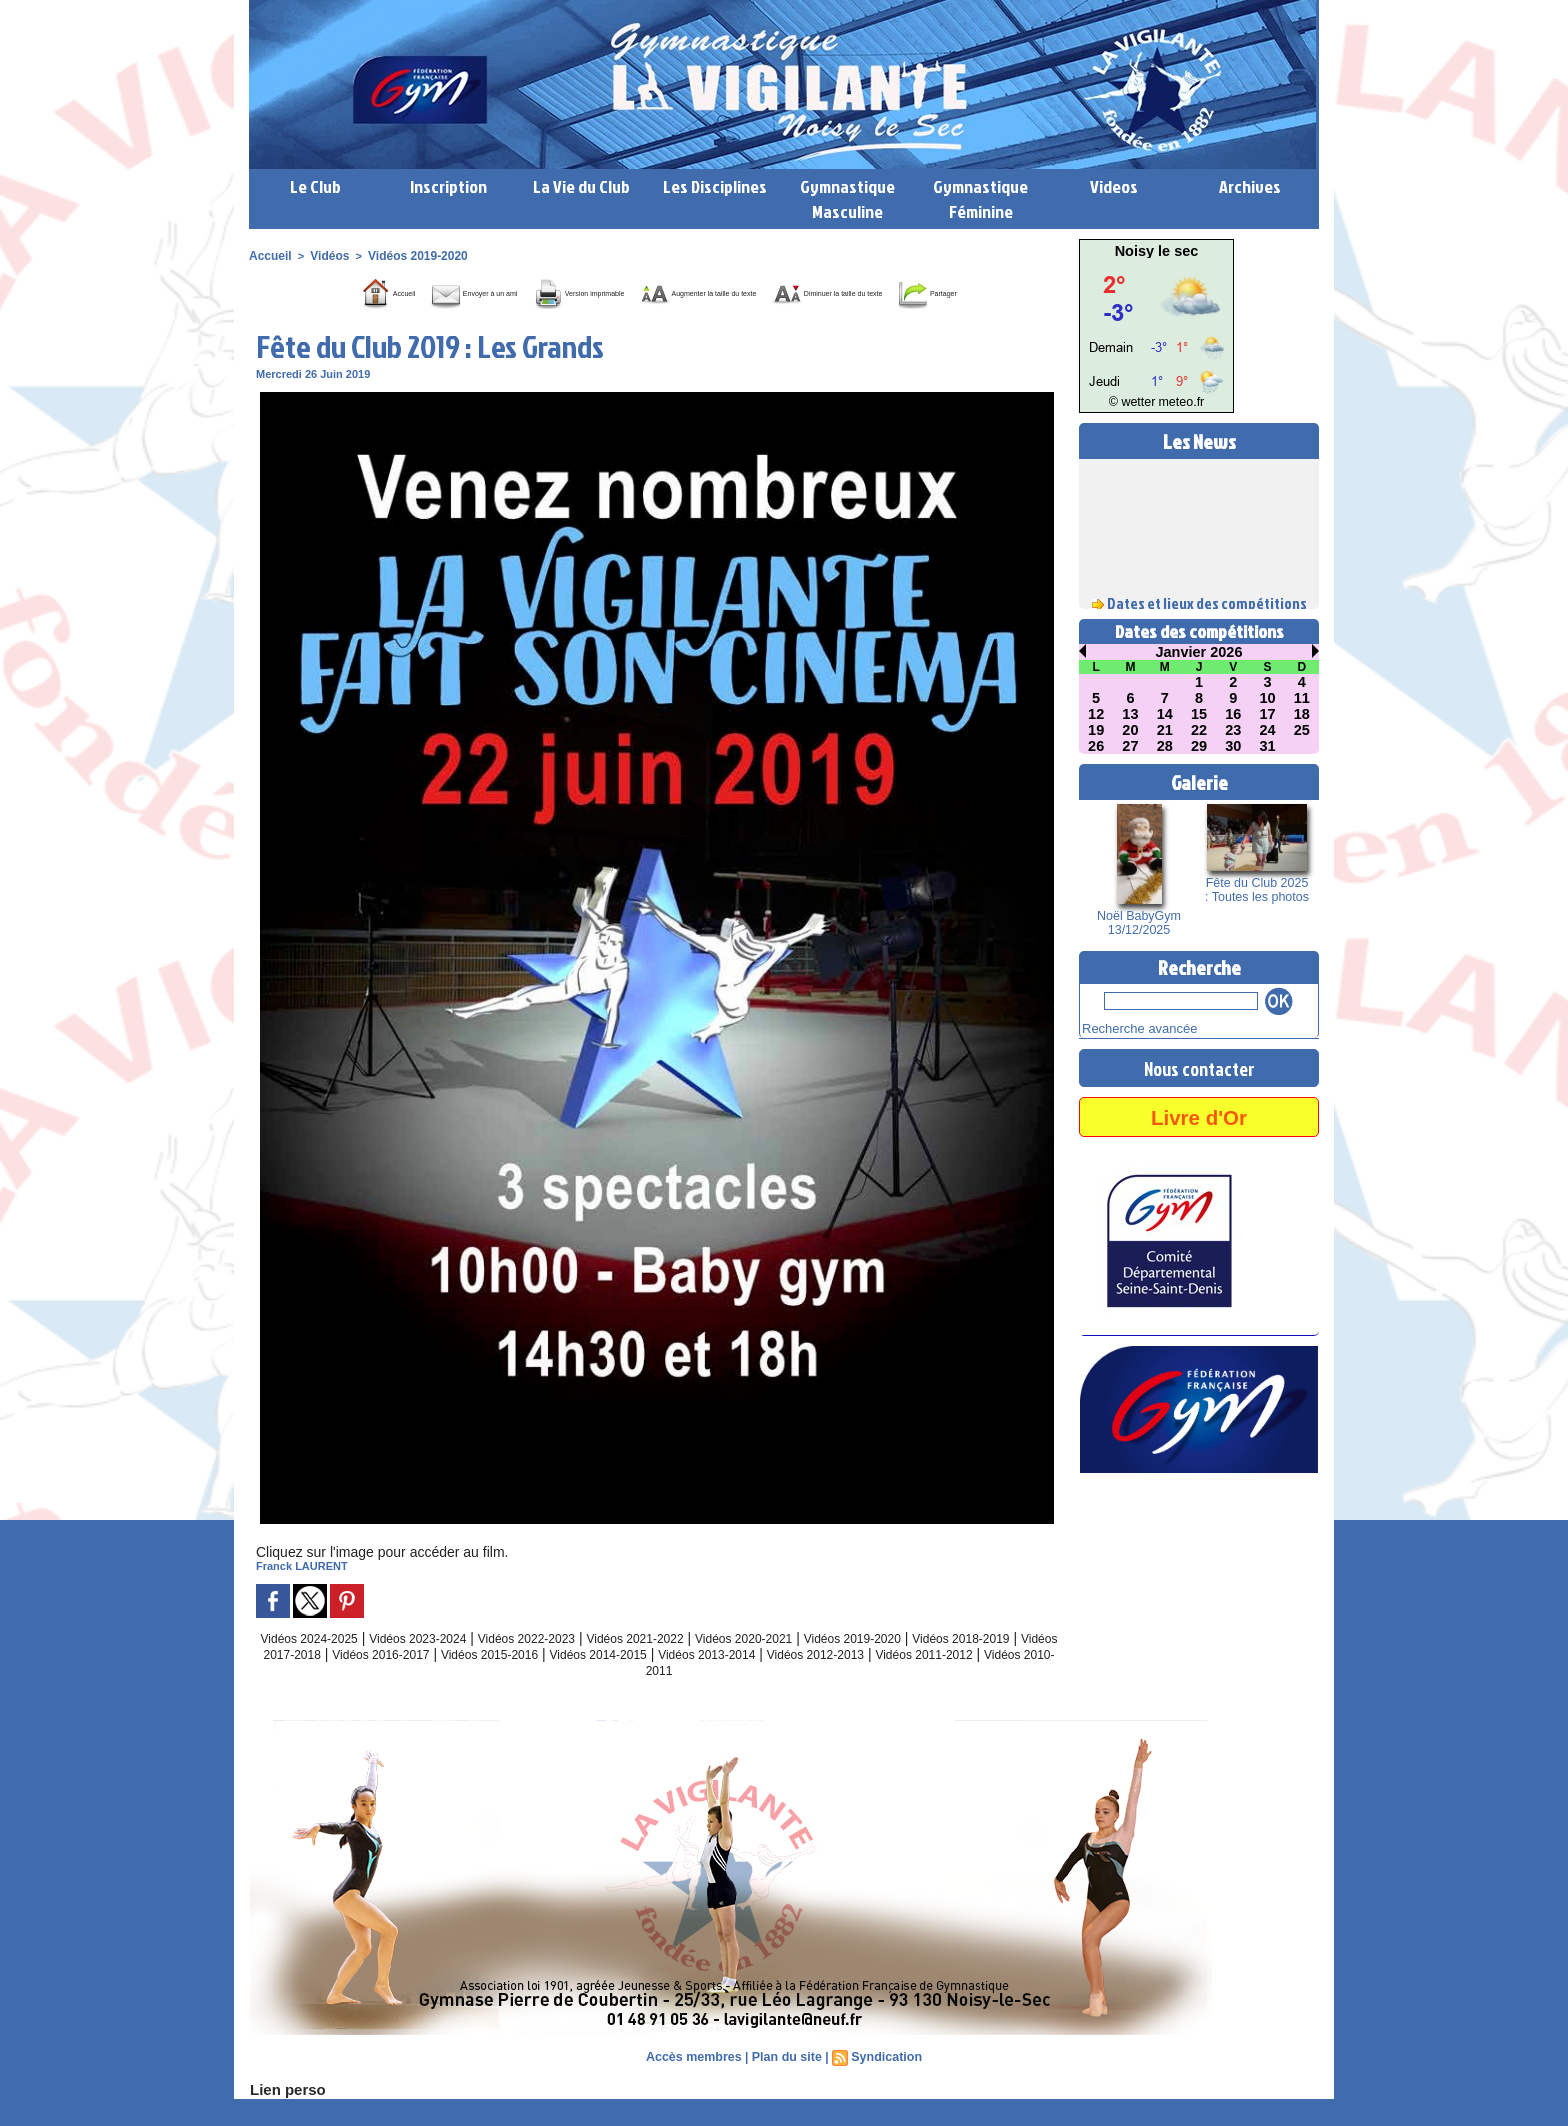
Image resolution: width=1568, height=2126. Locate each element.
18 (1302, 714)
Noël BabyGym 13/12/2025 (1139, 923)
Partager (682, 321)
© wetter (1136, 402)
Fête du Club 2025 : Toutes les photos (1256, 890)
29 (1199, 746)
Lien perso (283, 2116)
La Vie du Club (581, 186)
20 (1131, 730)
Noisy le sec (1156, 251)
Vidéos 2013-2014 (900, 1682)
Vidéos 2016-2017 (526, 1682)
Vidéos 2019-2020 (407, 255)
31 (1268, 746)
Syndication (883, 2085)
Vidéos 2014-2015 (775, 1682)
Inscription (448, 186)
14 (1165, 714)
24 (1268, 730)
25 (1302, 730)
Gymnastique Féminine (980, 199)
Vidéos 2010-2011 (742, 1698)
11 (1302, 698)
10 (1268, 698)
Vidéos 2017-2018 (401, 1682)
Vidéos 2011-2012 (617, 1698)
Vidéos (325, 255)
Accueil (268, 255)
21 (1165, 730)
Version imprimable (589, 291)
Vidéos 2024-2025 (319, 1666)
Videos (1114, 186)
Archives (1250, 186)
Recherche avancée (1131, 1027)
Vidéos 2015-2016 (651, 1682)
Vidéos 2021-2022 (694, 1666)
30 (1233, 746)
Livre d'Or (1199, 1113)
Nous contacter (1199, 1065)
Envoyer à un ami (426, 291)
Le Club (315, 186)
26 (1096, 746)
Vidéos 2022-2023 (569, 1666)
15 (1199, 714)
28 (1165, 746)
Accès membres (697, 2085)
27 (1131, 746)
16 (1233, 714)
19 (1096, 730)
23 (1233, 730)
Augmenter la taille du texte (783, 291)
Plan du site (786, 2085)
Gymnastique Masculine (847, 199)
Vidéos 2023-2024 (444, 1666)
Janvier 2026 (1199, 652)
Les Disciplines (715, 186)
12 (1096, 714)
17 (1268, 714)
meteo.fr (1176, 402)
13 (1131, 714)
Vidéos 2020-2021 (819, 1666)
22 (1199, 730)
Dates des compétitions (1199, 631)
